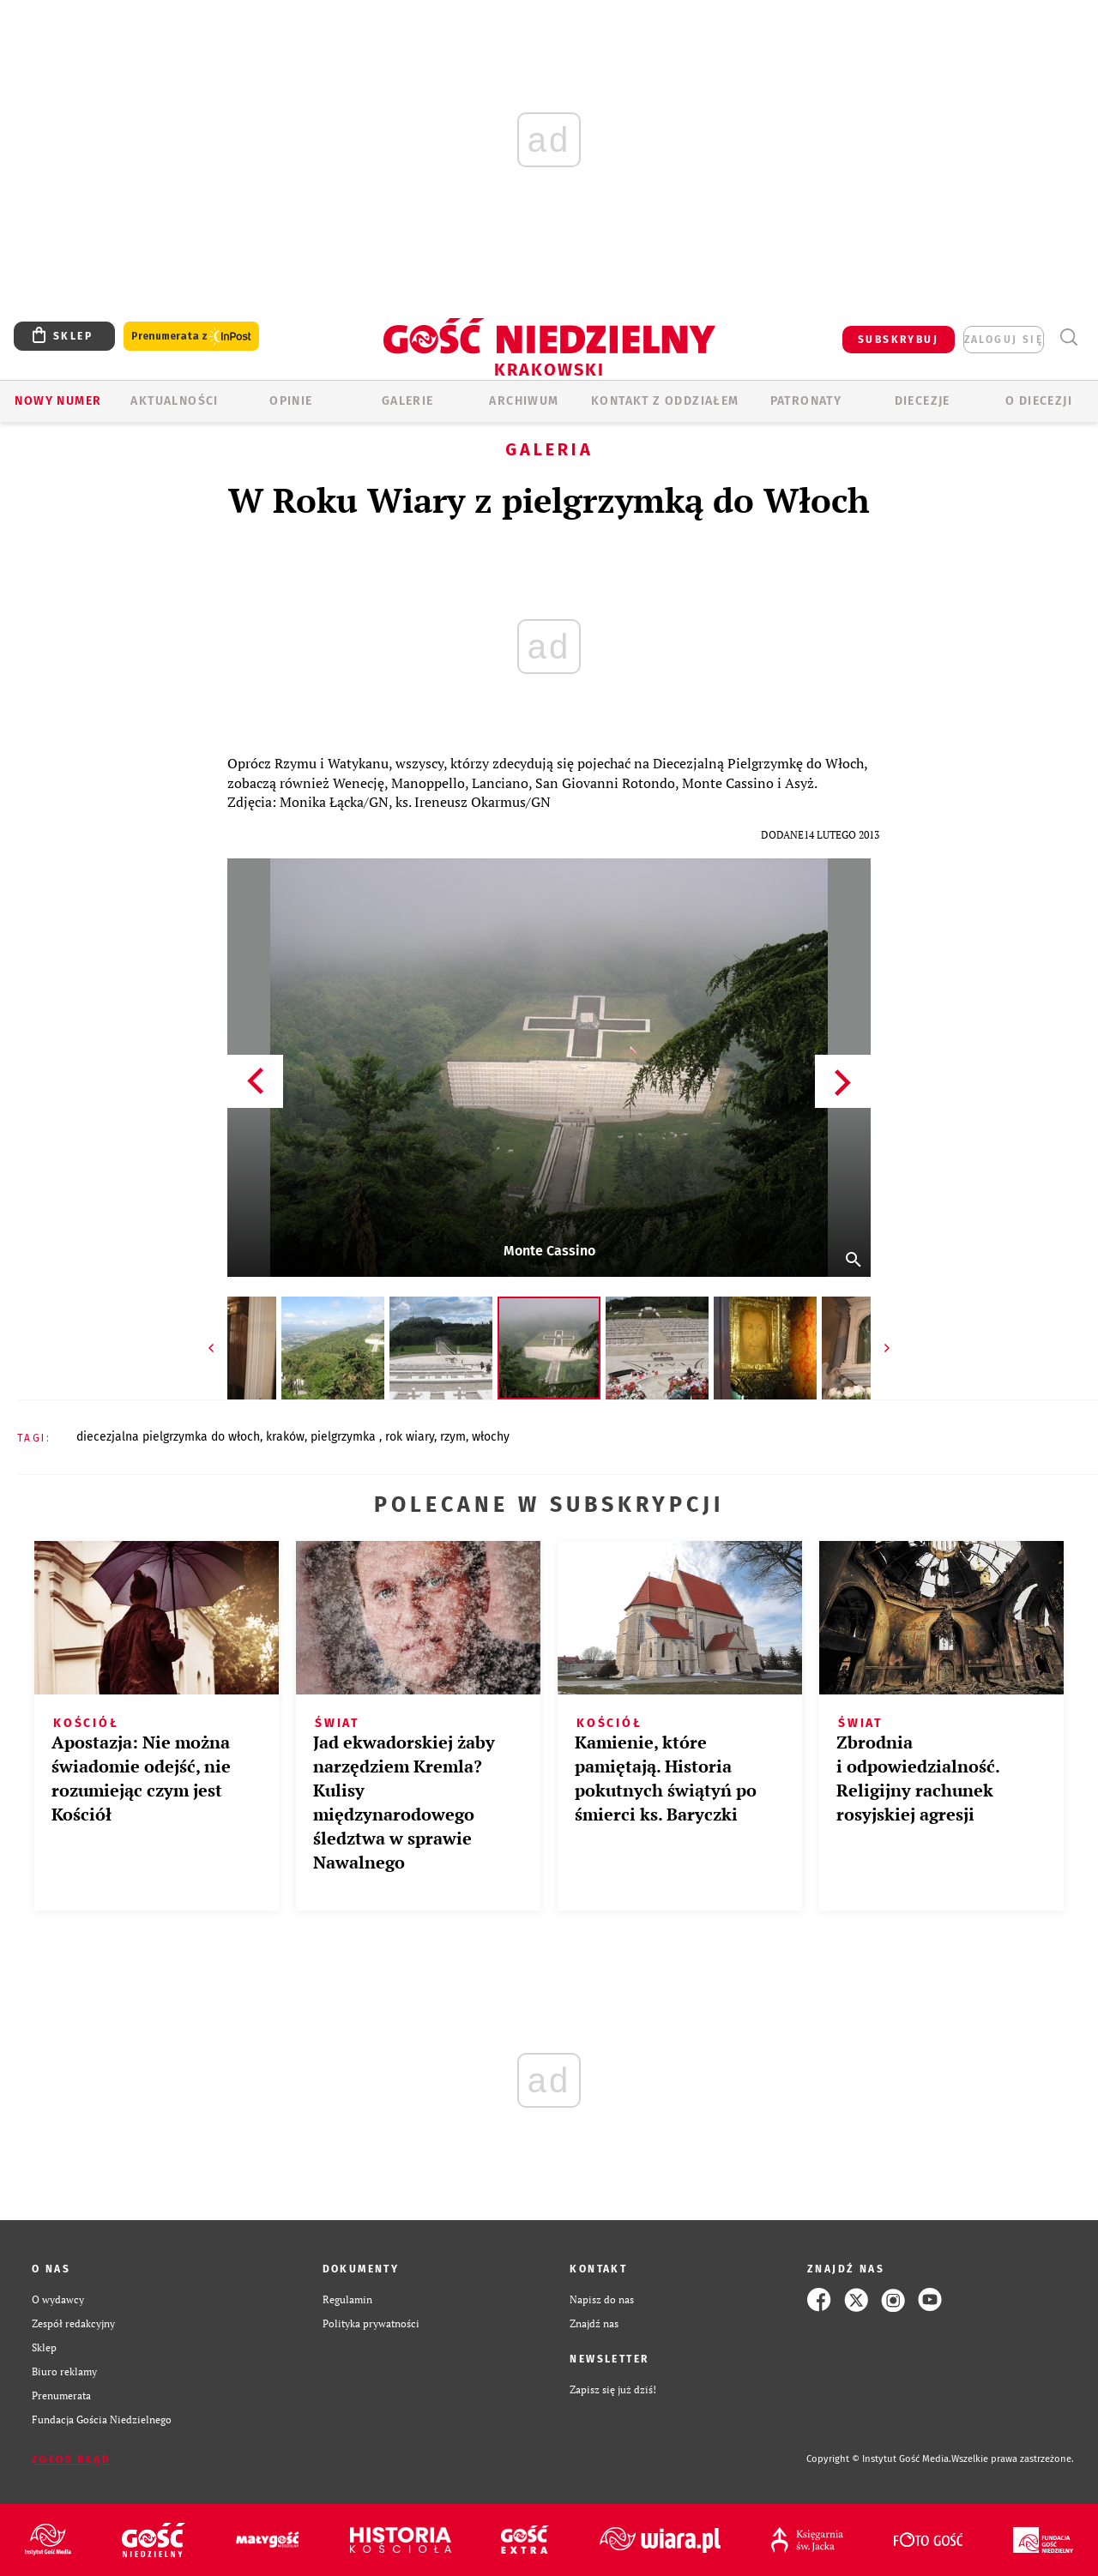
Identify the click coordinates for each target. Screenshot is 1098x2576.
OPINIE (290, 401)
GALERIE (408, 401)
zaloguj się (1003, 340)
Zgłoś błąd (71, 2459)
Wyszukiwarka (1068, 337)
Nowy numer (58, 401)
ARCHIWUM (523, 401)
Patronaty (806, 401)
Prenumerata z (191, 336)
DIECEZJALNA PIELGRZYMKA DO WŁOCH (168, 1436)
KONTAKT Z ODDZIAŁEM (665, 401)
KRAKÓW (285, 1436)
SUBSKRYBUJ (898, 340)
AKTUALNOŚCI (174, 401)
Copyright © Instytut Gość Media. (878, 2459)
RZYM (453, 1436)
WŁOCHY (491, 1436)
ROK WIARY (409, 1436)
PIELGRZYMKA (345, 1436)
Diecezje (922, 401)
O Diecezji (1038, 401)
